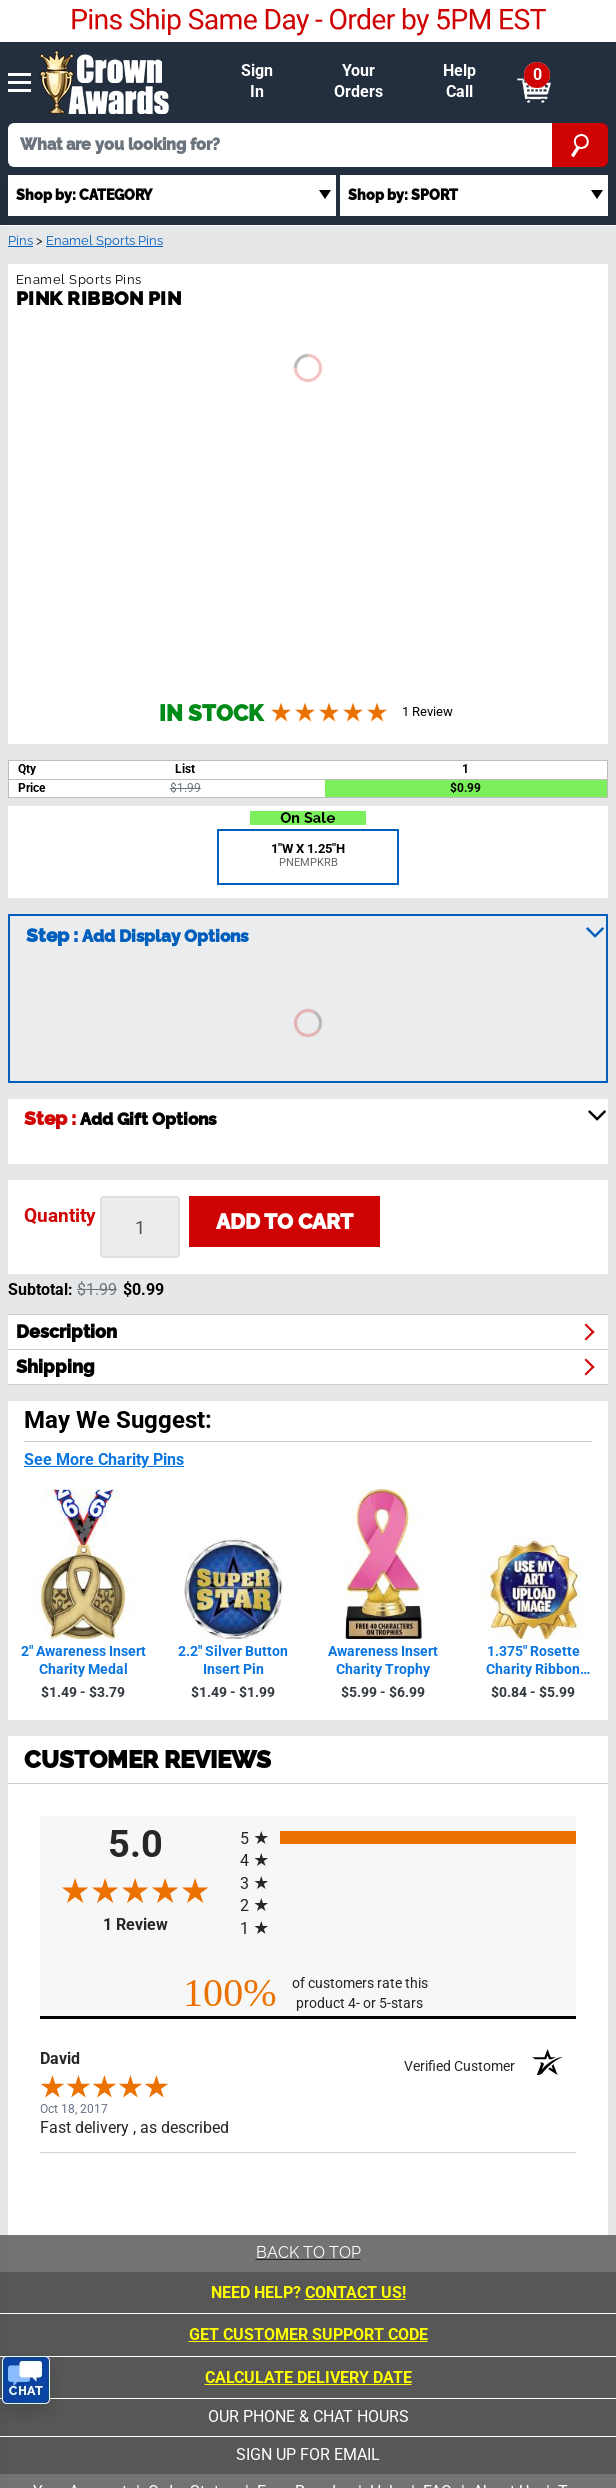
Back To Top (308, 2252)
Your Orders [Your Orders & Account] (358, 81)
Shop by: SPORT (403, 194)
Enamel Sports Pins (104, 240)
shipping (55, 1366)
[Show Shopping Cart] (533, 82)
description (66, 1331)
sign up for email (308, 2454)
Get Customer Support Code (308, 2334)
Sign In (257, 81)
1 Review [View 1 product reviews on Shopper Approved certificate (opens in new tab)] (167, 1924)
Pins (20, 240)
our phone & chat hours (308, 2416)
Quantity (60, 1215)
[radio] (408, 1837)
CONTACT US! (355, 2292)
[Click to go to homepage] (105, 80)
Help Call (459, 81)
